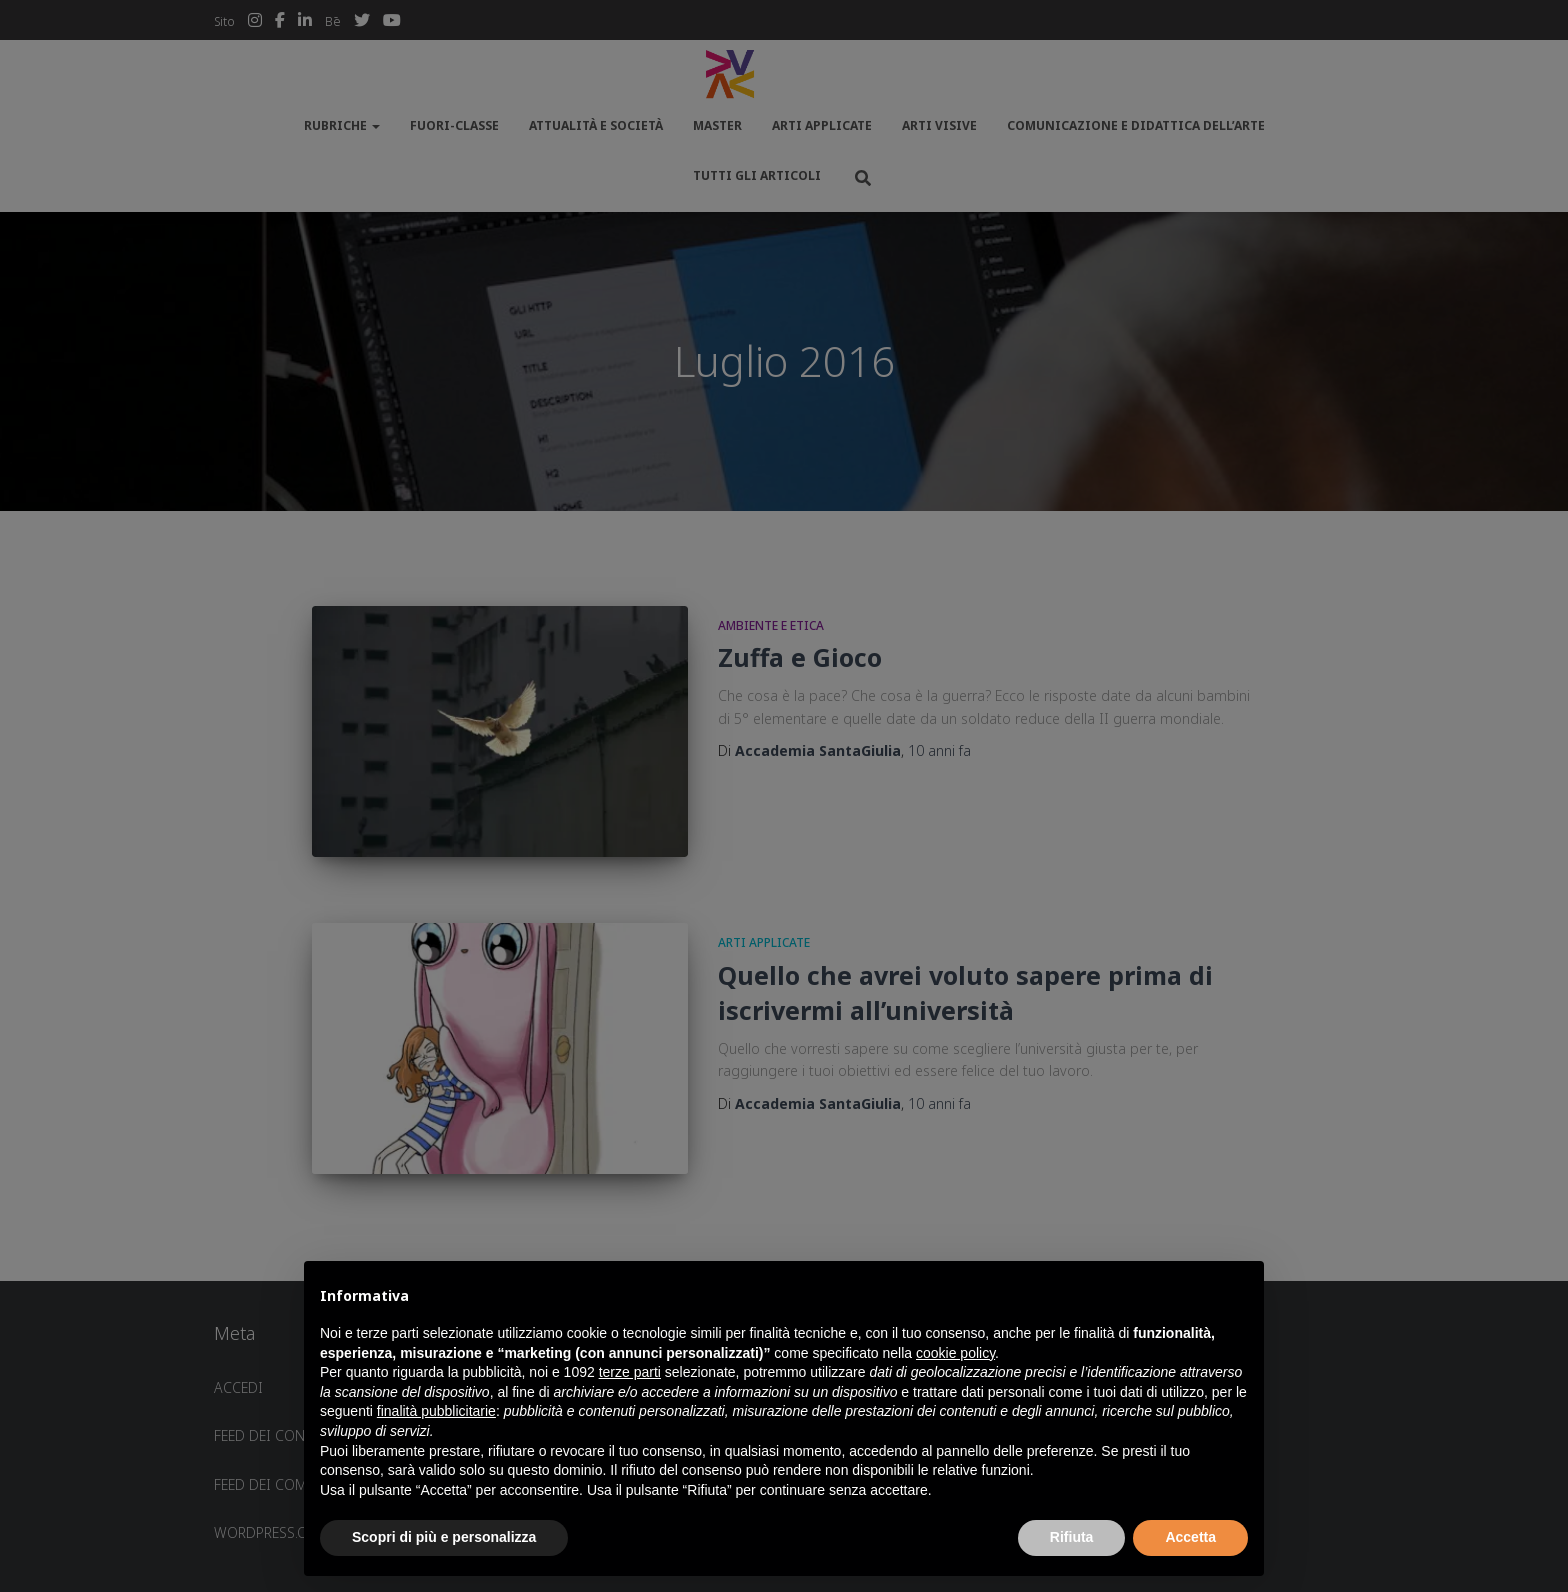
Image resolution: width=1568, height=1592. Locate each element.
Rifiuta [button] (1072, 1537)
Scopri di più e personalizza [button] (444, 1537)
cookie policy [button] (955, 1353)
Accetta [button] (1190, 1537)
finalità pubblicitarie (436, 1411)
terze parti (630, 1372)
